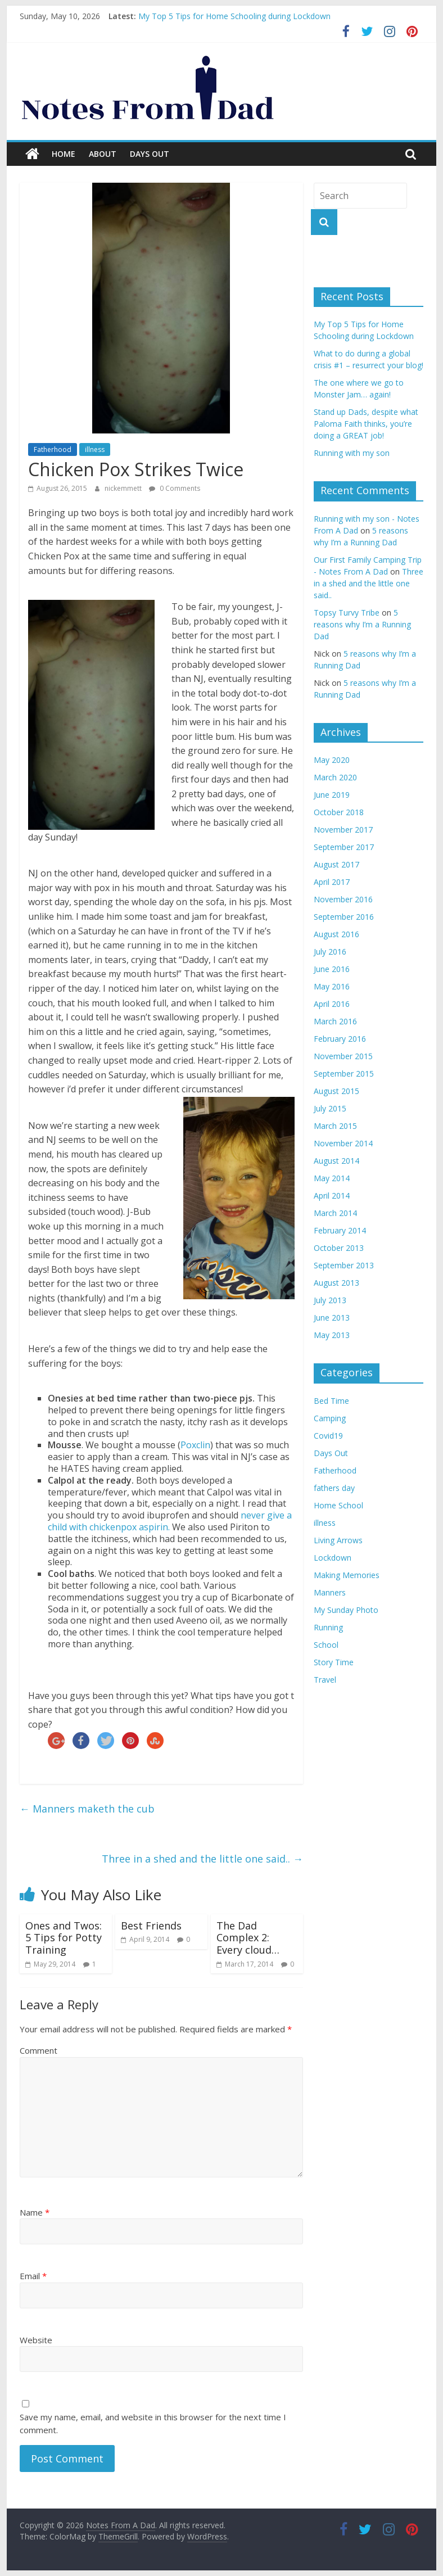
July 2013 (330, 1300)
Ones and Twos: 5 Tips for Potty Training (63, 1937)
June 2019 (332, 794)
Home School (338, 1505)
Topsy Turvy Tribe (346, 612)
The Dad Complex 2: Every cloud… (247, 1937)
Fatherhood (52, 449)
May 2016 (332, 986)
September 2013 (344, 1265)
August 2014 (336, 1160)
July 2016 (330, 951)
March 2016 (335, 1021)
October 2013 (339, 1247)
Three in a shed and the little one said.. (202, 1858)
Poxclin (195, 1445)
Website (36, 2339)
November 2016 (343, 899)
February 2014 (340, 1230)
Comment (38, 2050)
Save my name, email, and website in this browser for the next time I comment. (153, 2423)
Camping (330, 1418)
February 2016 (340, 1038)
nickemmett (124, 488)
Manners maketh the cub (87, 1808)
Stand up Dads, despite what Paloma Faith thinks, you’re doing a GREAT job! (366, 423)
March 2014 (335, 1213)
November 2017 (343, 829)
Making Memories (346, 1575)
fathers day (334, 1488)
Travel (325, 1679)
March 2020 (335, 777)
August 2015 (336, 1091)
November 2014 (343, 1143)
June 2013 (332, 1317)
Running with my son (352, 453)
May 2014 (332, 1178)
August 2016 (336, 934)
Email (33, 2275)
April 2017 (332, 881)
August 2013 (336, 1282)
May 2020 (332, 759)
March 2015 (335, 1125)
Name (34, 2212)
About (102, 153)
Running (328, 1627)
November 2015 (343, 1056)
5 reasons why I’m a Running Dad (362, 624)
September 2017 (344, 847)
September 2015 (344, 1073)
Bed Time (331, 1400)
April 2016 (332, 1003)
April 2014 (332, 1195)
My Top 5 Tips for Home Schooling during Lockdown (234, 16)
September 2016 (344, 916)
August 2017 (336, 864)
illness (95, 449)
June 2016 (332, 969)
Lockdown (332, 1557)
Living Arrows (338, 1540)
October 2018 (339, 812)
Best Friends (151, 1925)
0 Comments (174, 488)
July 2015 (330, 1108)
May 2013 (332, 1335)
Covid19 (328, 1435)
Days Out (149, 153)
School (326, 1644)
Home (63, 153)
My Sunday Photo (346, 1610)
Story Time (334, 1662)
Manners (330, 1592)
